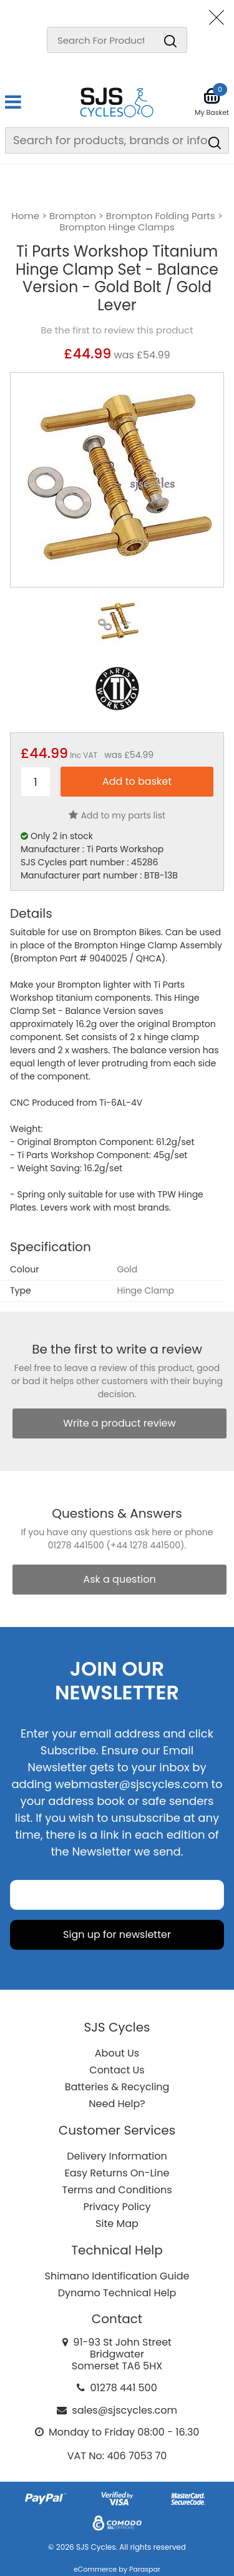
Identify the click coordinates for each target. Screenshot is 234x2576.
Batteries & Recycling (117, 2087)
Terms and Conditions (117, 2190)
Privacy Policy (116, 2207)
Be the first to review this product (117, 330)
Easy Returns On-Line (117, 2173)
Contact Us (116, 2070)
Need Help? (117, 2104)
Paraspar (144, 2569)
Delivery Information (117, 2156)
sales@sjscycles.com (124, 2410)
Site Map (117, 2223)
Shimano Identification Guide (117, 2276)
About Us (117, 2053)
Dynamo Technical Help (117, 2293)
